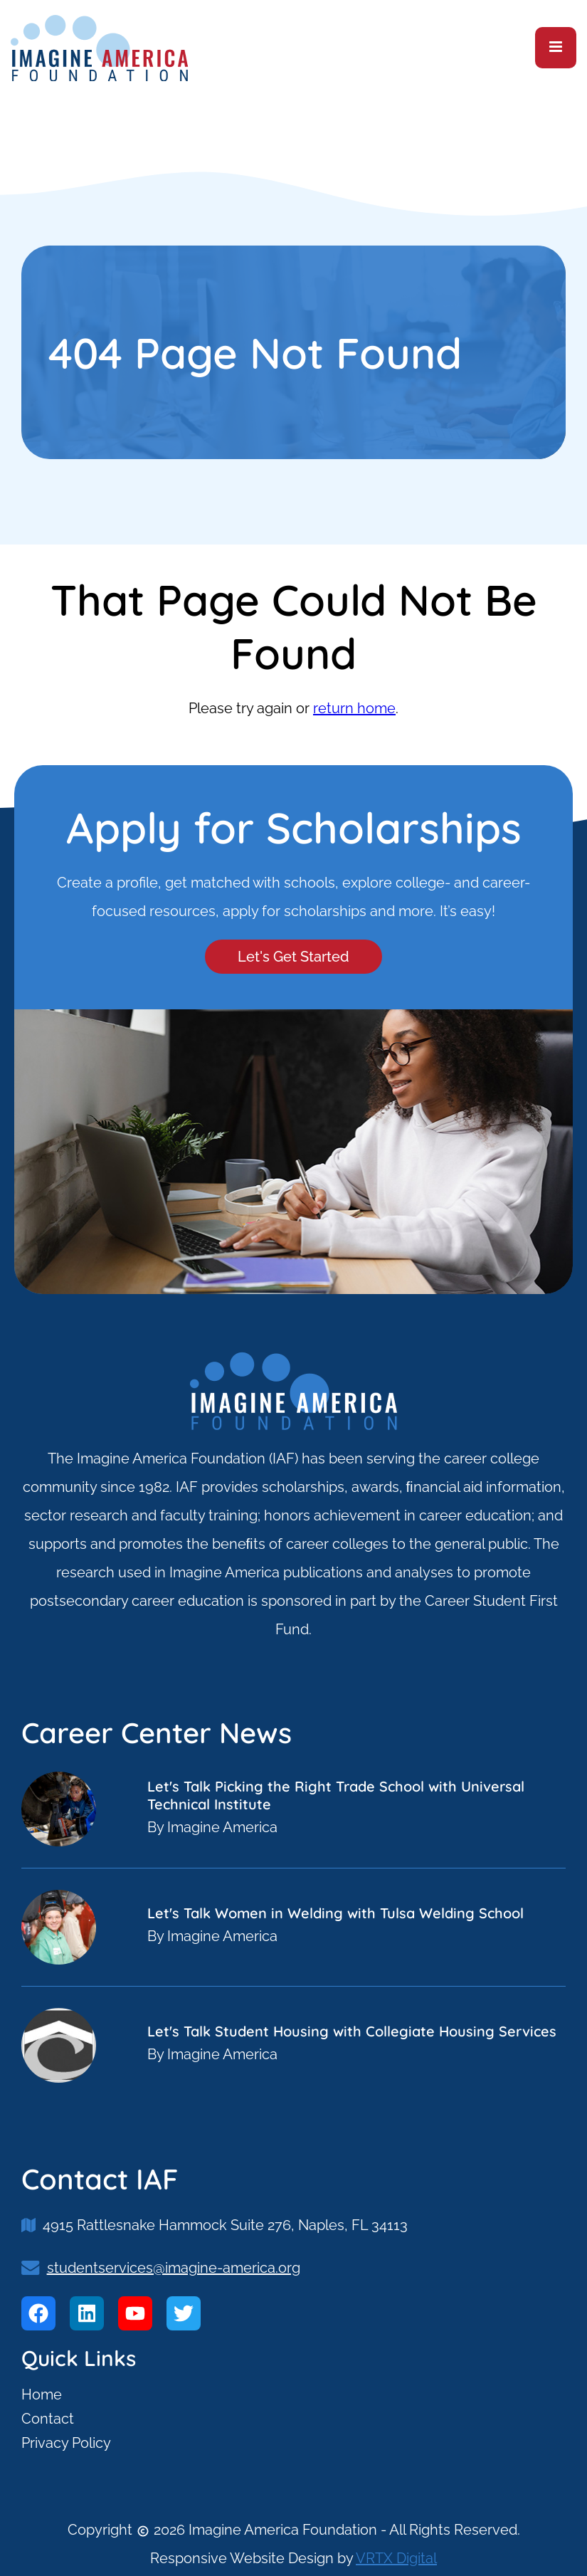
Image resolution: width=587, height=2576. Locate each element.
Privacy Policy (66, 2442)
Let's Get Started (293, 956)
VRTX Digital (396, 2558)
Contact (47, 2418)
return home (354, 708)
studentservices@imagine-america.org (173, 2267)
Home (41, 2394)
